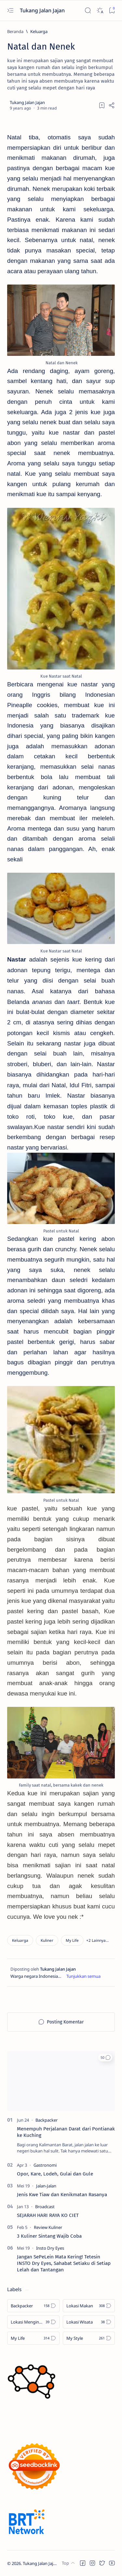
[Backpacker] (46, 2120)
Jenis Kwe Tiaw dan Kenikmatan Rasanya (62, 2194)
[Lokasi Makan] (89, 2305)
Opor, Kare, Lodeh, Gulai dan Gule (55, 2174)
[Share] (111, 105)
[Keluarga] (38, 31)
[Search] (87, 10)
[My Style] (89, 2338)
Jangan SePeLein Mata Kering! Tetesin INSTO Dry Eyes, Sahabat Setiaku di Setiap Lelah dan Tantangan (64, 2263)
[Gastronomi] (45, 2165)
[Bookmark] (111, 10)
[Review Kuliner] (48, 2227)
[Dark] (99, 10)
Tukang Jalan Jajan (43, 10)
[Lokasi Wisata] (89, 2321)
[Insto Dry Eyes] (50, 2248)
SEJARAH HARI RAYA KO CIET (48, 2215)
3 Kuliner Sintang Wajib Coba (49, 2236)
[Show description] (83, 1976)
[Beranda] (15, 31)
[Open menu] (10, 10)
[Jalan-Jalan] (46, 2186)
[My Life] (72, 1940)
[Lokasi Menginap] (33, 2321)
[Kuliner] (47, 1940)
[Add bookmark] (102, 105)
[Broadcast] (45, 2206)
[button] (97, 1940)
